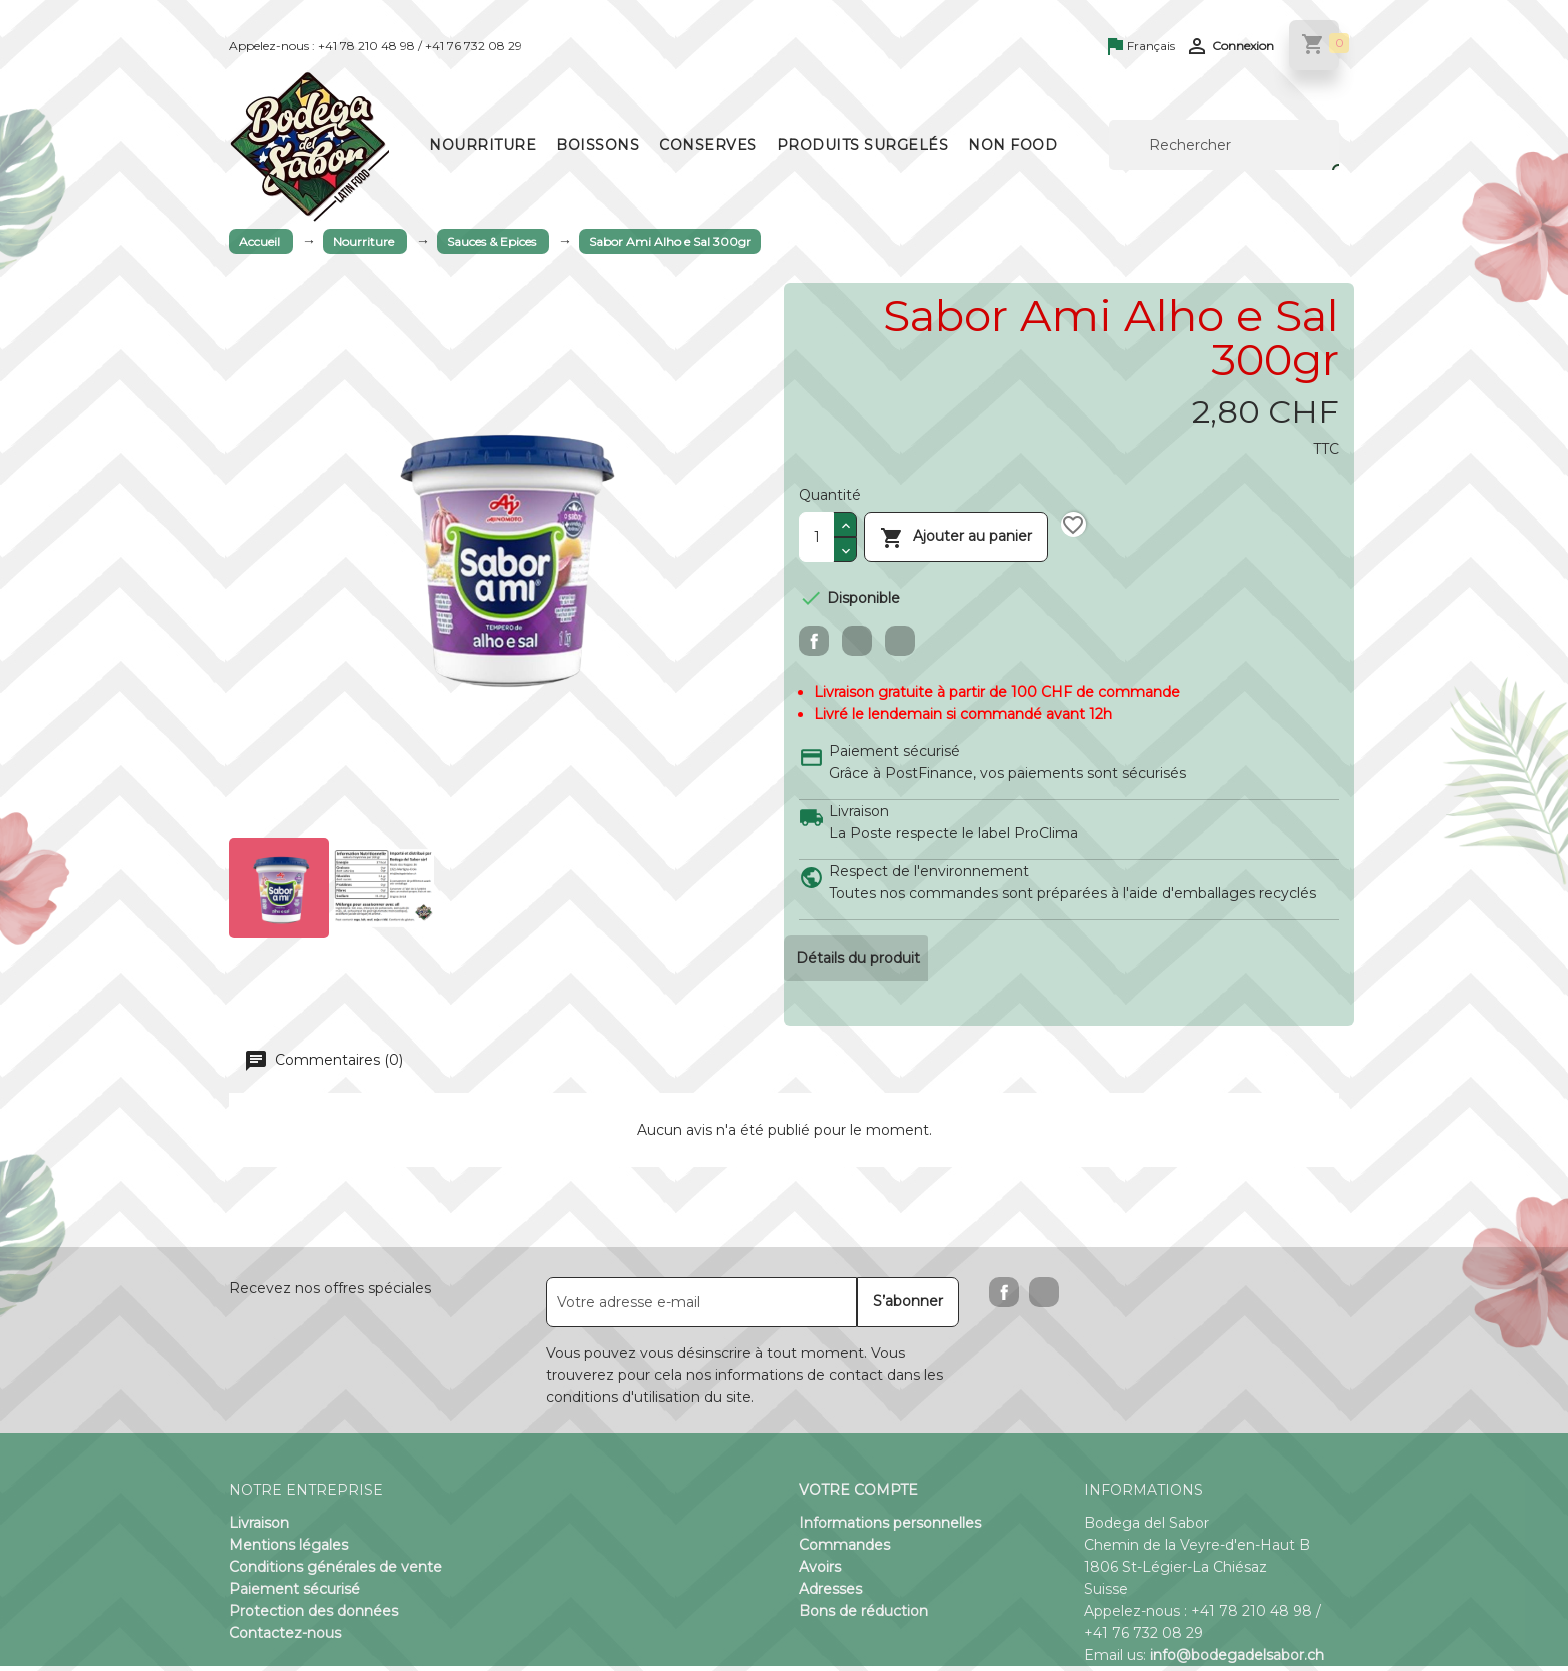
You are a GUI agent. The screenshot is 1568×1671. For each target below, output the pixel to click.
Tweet (857, 641)
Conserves (708, 145)
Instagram (1044, 1297)
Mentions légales (288, 1550)
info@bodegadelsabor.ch (1237, 1660)
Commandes (844, 1550)
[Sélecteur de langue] (1141, 47)
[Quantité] (816, 537)
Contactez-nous (285, 1638)
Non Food (1012, 145)
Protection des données (313, 1616)
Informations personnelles (890, 1528)
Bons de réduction (863, 1616)
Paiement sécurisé (294, 1594)
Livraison (259, 1528)
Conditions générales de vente (335, 1572)
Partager (814, 641)
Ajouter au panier (956, 536)
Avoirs (820, 1572)
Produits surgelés (863, 145)
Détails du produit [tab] (860, 960)
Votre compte (858, 1495)
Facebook (1004, 1297)
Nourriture (482, 145)
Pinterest (900, 641)
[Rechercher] (1224, 145)
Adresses (830, 1594)
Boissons (597, 145)
